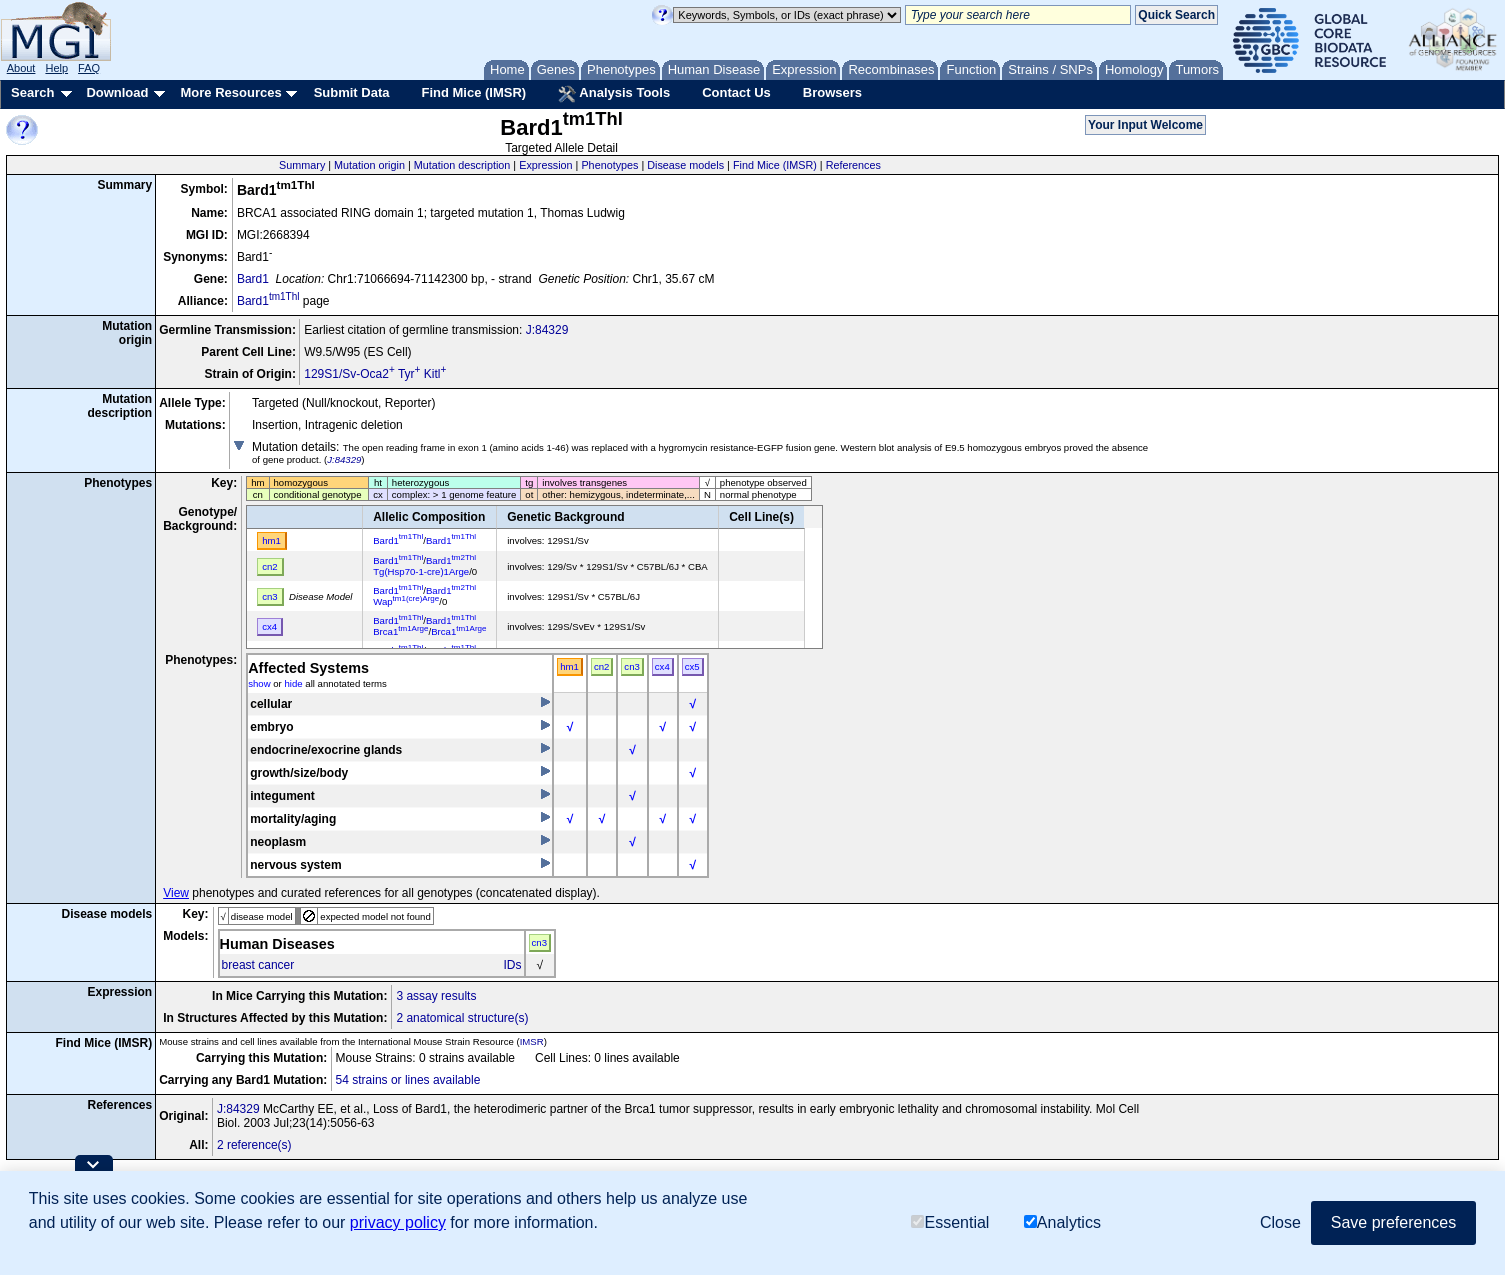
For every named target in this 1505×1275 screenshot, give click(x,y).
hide (293, 683)
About (21, 68)
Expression (545, 165)
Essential (950, 1222)
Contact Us (736, 92)
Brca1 (400, 631)
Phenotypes (609, 165)
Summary (302, 165)
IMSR (532, 1041)
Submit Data (352, 92)
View (176, 893)
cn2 (601, 666)
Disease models (685, 165)
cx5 (692, 666)
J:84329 (547, 330)
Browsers (832, 92)
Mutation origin (369, 165)
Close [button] (1280, 1222)
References (853, 165)
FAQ (89, 68)
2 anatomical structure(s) (462, 1018)
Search (32, 92)
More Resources (230, 92)
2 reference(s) (254, 1145)
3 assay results (436, 996)
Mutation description (462, 165)
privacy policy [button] (398, 1222)
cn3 (631, 666)
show (259, 683)
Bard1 (253, 279)
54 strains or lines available (408, 1080)
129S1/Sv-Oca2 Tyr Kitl (375, 374)
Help (56, 68)
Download (117, 92)
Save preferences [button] (1393, 1222)
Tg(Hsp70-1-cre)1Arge (421, 571)
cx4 (662, 666)
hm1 (569, 666)
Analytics (1062, 1222)
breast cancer (258, 965)
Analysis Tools (614, 94)
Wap (406, 601)
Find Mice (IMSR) (473, 92)
